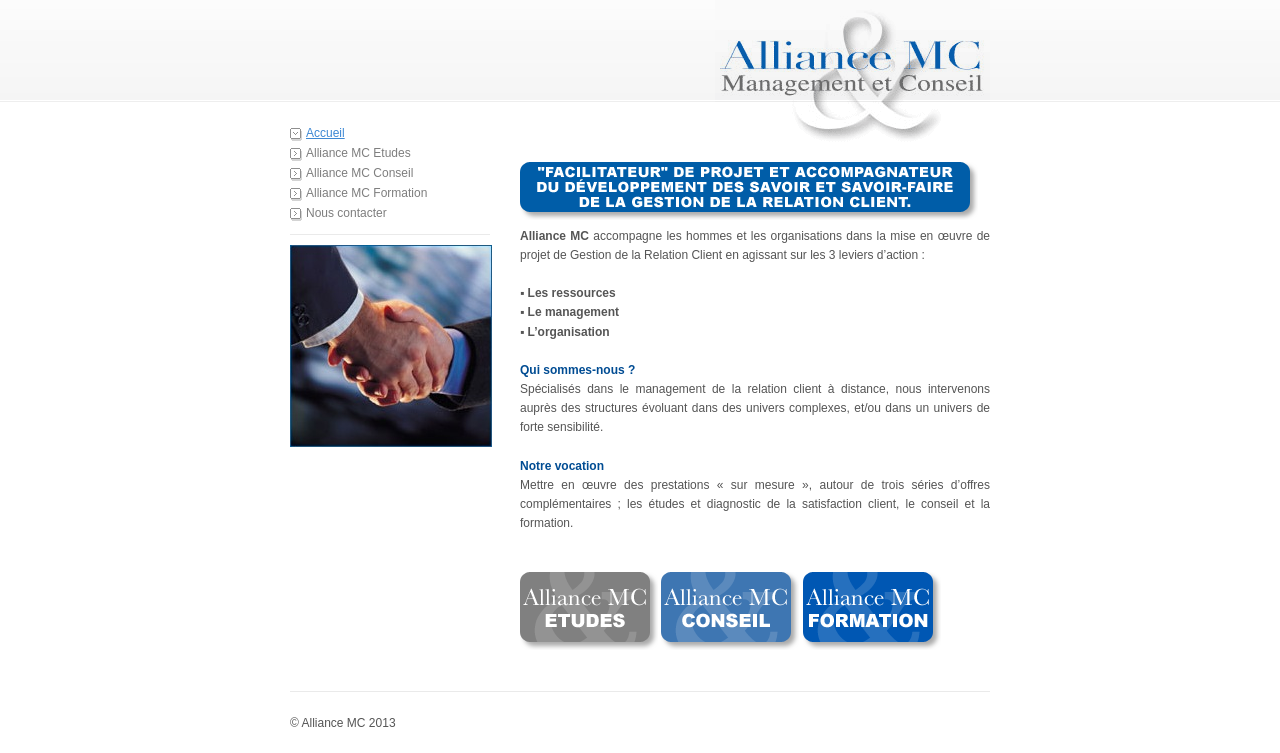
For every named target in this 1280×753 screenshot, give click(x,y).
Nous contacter (346, 213)
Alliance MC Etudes (358, 153)
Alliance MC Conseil (359, 173)
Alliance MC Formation (366, 193)
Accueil (325, 133)
